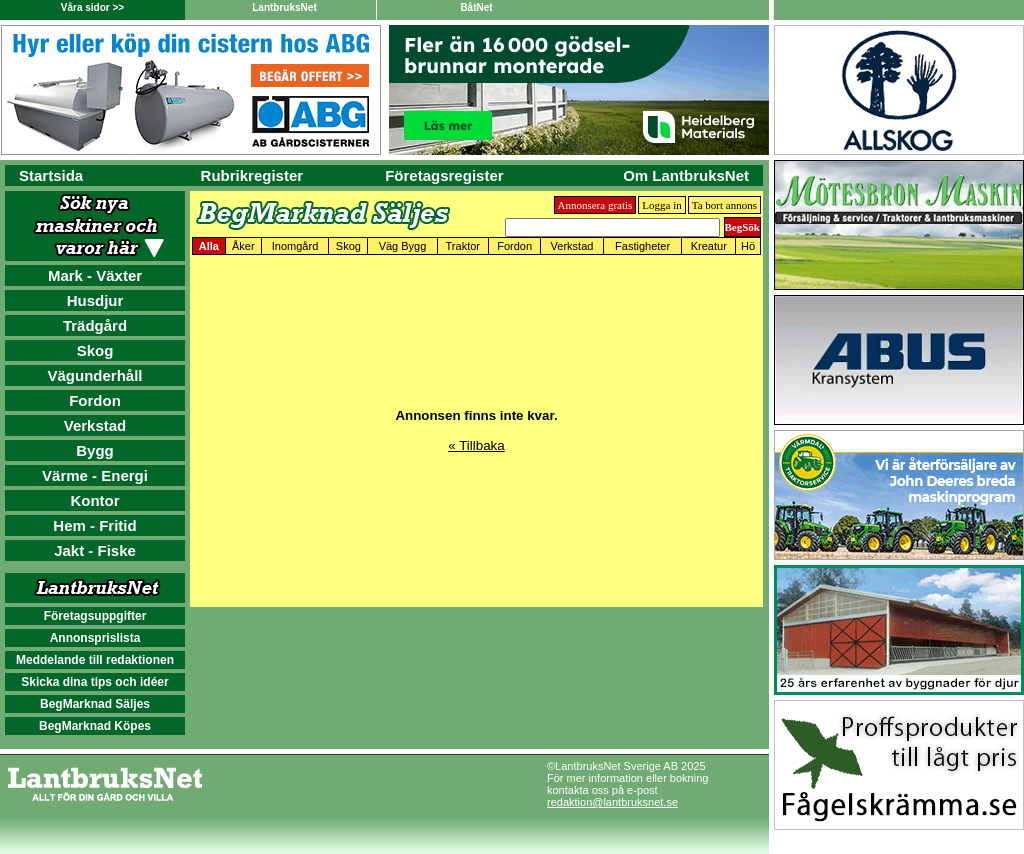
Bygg (95, 450)
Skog (95, 350)
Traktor (463, 246)
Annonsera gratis (595, 205)
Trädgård (95, 325)
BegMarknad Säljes (95, 704)
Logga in (661, 205)
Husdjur (95, 300)
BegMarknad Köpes (95, 726)
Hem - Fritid (94, 525)
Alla (209, 246)
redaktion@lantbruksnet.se (612, 802)
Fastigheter (642, 246)
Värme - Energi (95, 475)
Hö (748, 246)
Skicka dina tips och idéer (94, 682)
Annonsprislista (95, 638)
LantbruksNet (284, 7)
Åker (243, 246)
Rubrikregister (252, 175)
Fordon (95, 400)
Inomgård (295, 246)
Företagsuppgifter (95, 616)
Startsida (51, 175)
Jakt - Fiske (95, 550)
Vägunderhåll (94, 375)
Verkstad (95, 425)
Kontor (94, 500)
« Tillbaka (476, 445)
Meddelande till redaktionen (95, 660)
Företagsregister (444, 175)
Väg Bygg (403, 246)
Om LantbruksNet (686, 175)
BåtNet (476, 7)
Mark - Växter (95, 275)
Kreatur (709, 246)
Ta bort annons (724, 205)
